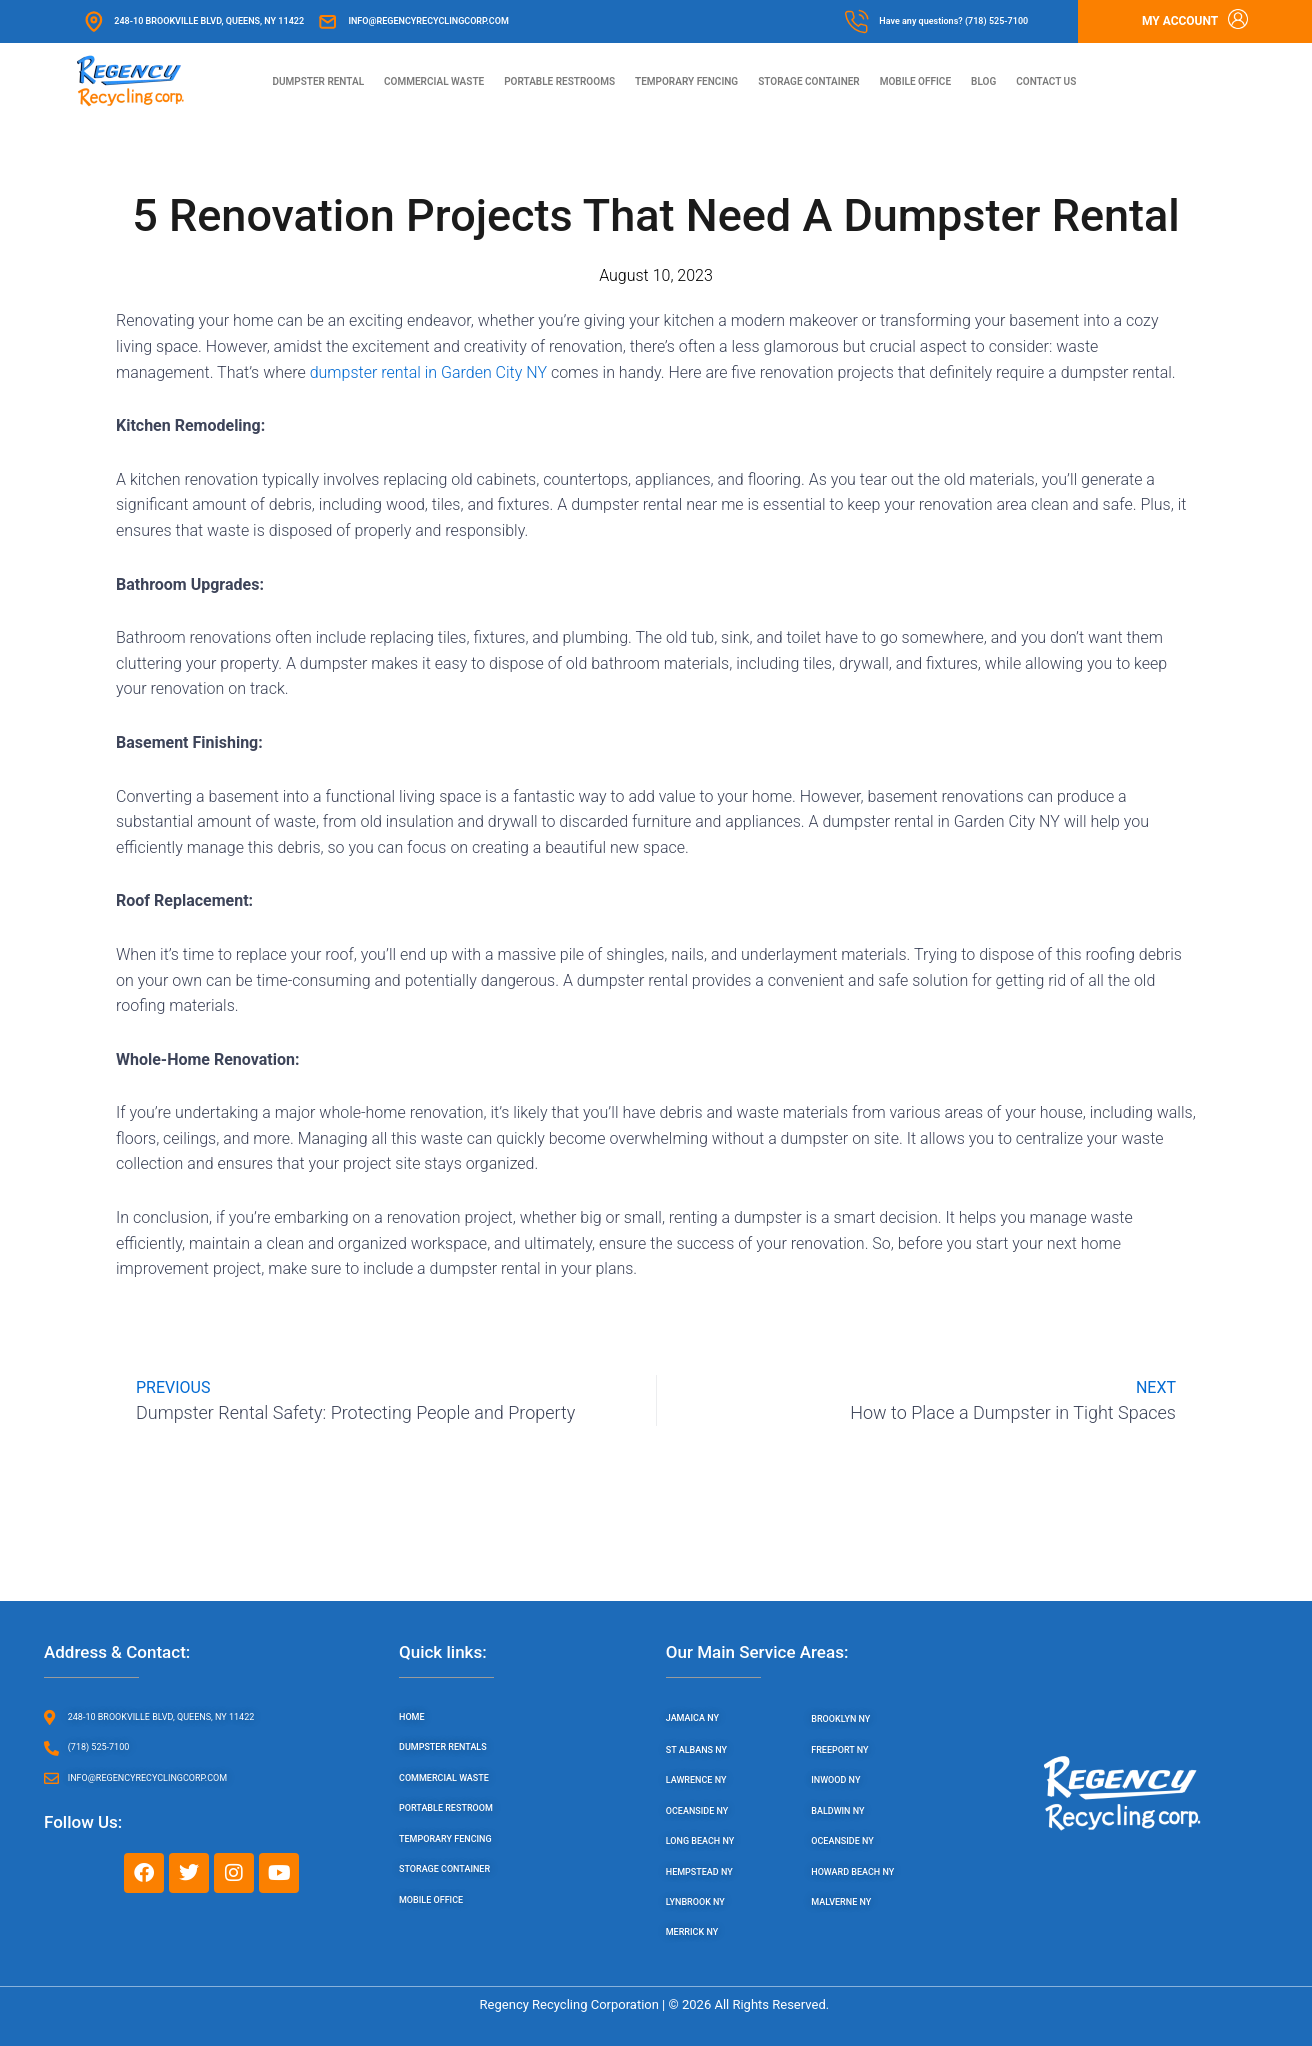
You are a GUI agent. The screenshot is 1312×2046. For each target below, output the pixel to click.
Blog (983, 81)
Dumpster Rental (318, 81)
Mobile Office (915, 81)
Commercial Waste (434, 81)
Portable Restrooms (559, 81)
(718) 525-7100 (996, 21)
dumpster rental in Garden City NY (428, 373)
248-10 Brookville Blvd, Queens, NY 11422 (209, 21)
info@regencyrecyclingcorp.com (428, 21)
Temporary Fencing (686, 81)
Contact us (1046, 81)
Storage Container (809, 81)
